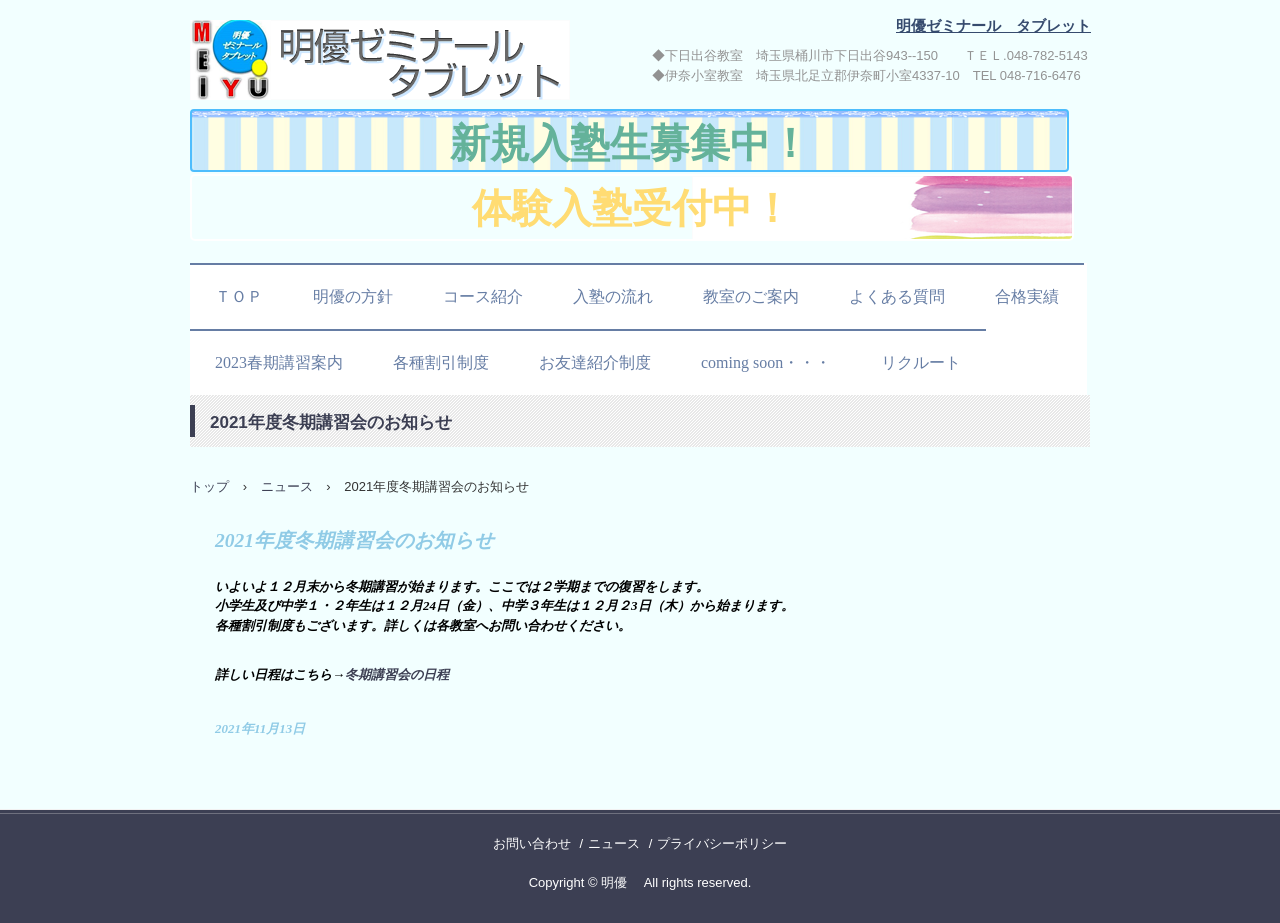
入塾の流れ (613, 296)
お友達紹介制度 (595, 362)
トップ (209, 486)
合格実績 (1027, 296)
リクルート (921, 362)
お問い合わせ (532, 843)
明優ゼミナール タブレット (384, 63)
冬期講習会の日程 (397, 674)
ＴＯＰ (239, 296)
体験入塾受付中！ (632, 208)
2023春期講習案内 (279, 362)
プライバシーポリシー (722, 843)
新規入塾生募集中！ (630, 143)
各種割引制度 (441, 362)
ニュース (287, 486)
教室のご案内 (751, 296)
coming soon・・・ (766, 362)
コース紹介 (483, 296)
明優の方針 (353, 296)
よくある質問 (897, 296)
